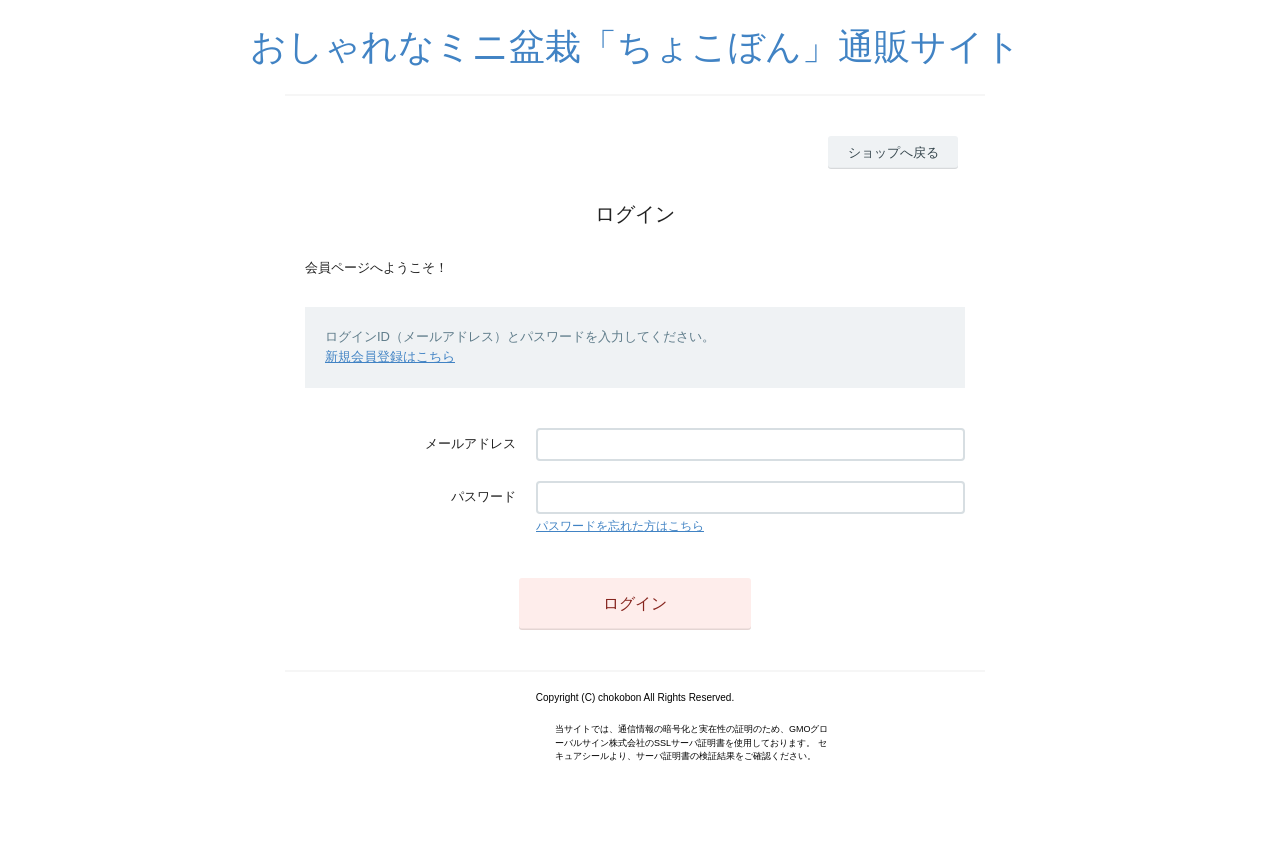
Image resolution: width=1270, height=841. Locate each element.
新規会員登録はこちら (390, 356)
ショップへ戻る (893, 152)
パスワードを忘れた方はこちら (620, 526)
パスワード (483, 496)
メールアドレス (470, 443)
